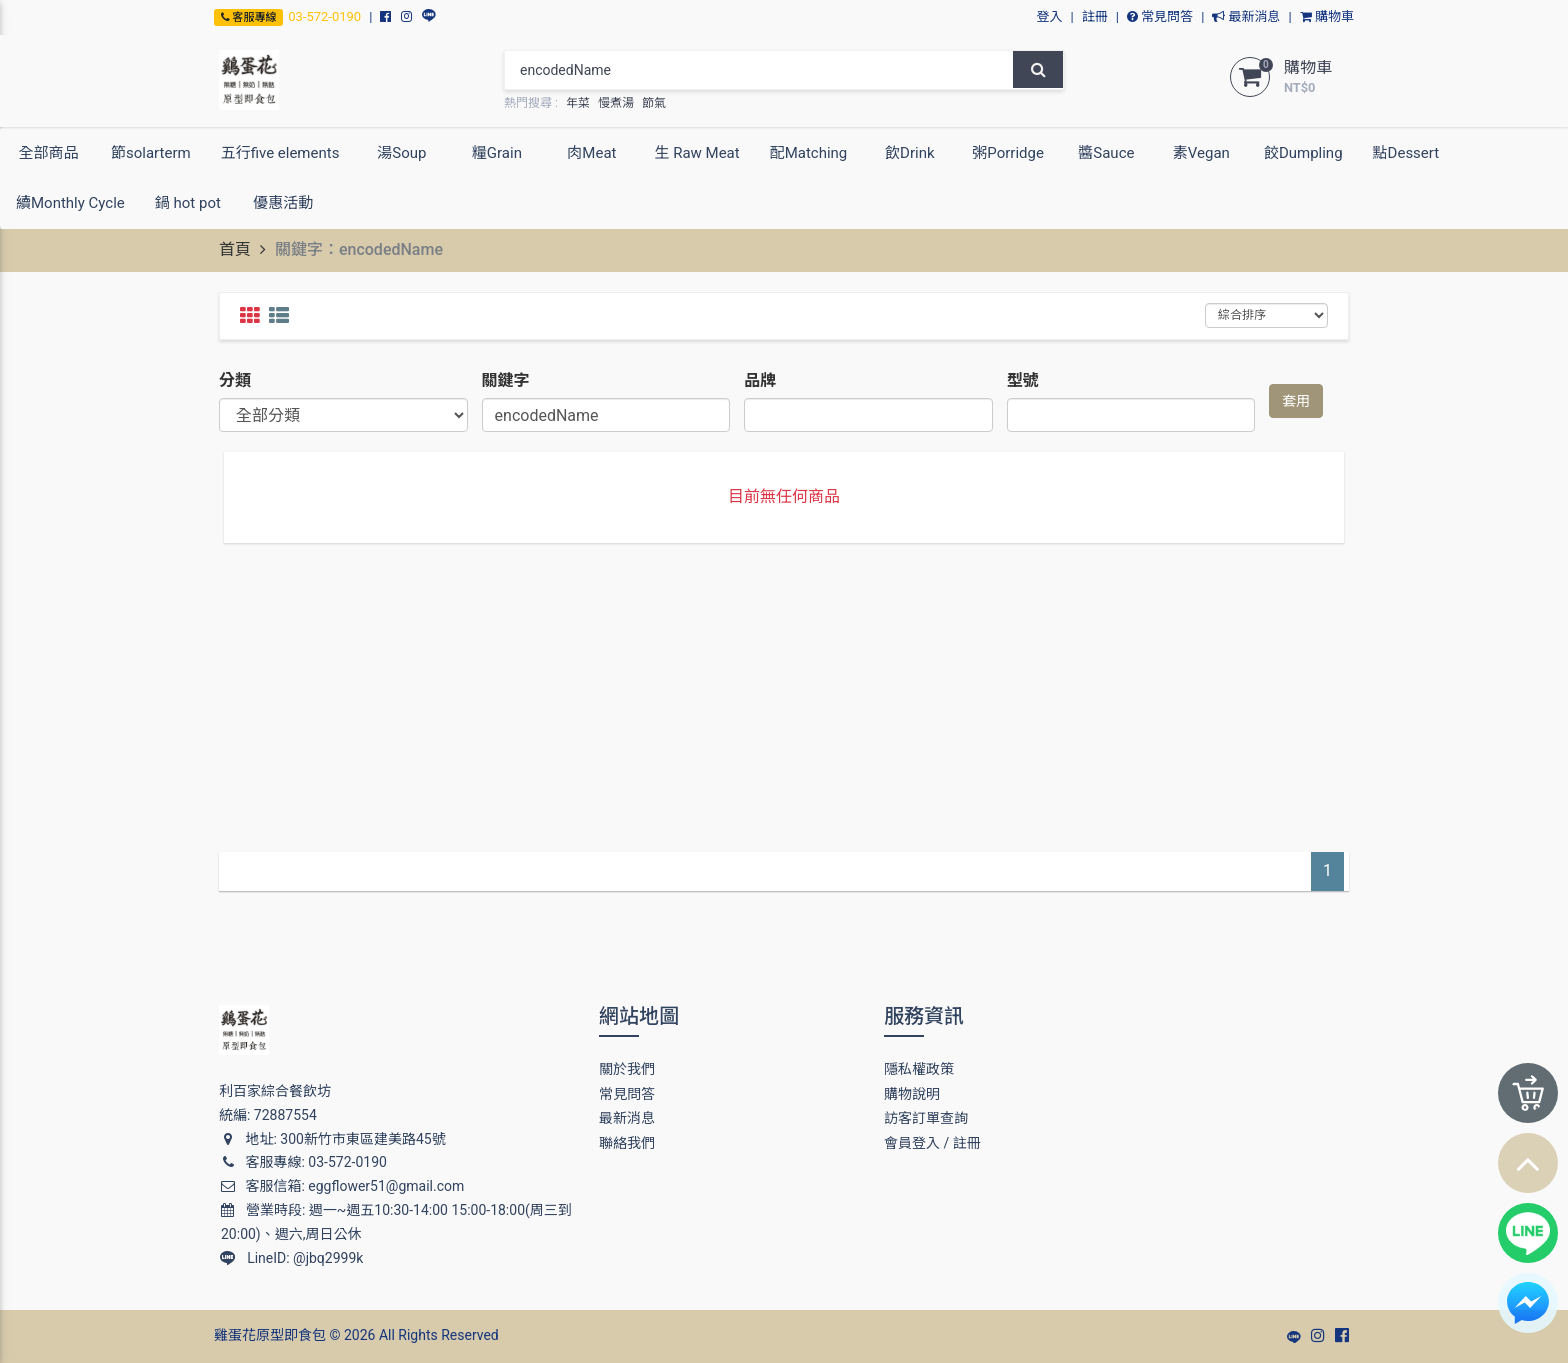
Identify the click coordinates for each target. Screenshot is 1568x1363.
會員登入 (912, 1143)
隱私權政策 (919, 1069)
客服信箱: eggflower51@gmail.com (341, 1186)
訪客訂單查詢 (926, 1118)
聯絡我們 (627, 1143)
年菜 (578, 103)
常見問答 (1160, 16)
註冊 (1095, 16)
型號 (1023, 380)
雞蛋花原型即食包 (270, 1335)
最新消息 (1246, 16)
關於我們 (627, 1069)
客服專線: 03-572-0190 (303, 1162)
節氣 (654, 103)
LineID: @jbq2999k (291, 1258)
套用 (1296, 401)
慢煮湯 (616, 103)
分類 (235, 380)
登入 (1050, 16)
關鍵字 (506, 380)
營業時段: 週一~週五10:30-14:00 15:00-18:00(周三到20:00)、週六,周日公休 (396, 1222)
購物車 (1327, 16)
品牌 (760, 380)
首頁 (235, 249)
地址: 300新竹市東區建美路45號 (332, 1139)
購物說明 (912, 1094)
